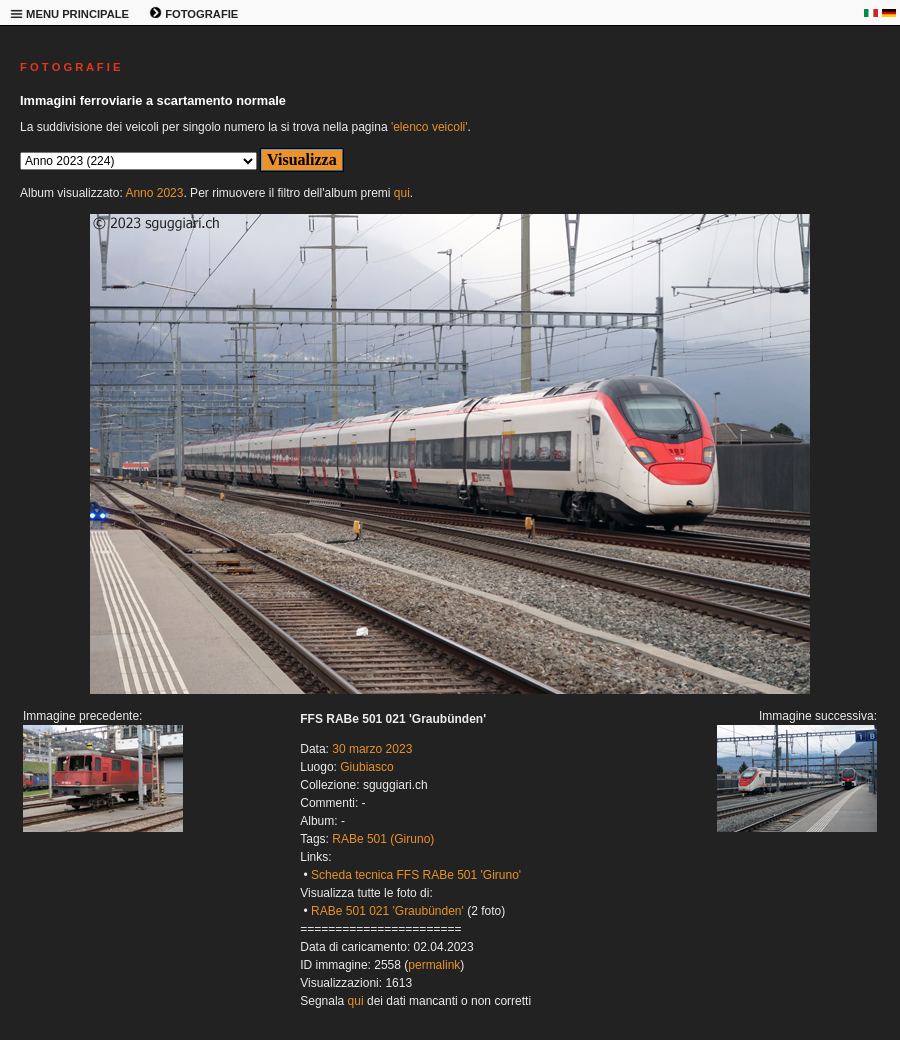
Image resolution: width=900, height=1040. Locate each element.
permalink (434, 965)
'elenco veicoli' (429, 127)
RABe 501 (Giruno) (383, 839)
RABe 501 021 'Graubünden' (387, 911)
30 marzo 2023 (372, 749)
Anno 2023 (154, 193)
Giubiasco (366, 767)
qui (402, 193)
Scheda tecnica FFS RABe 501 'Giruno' (416, 875)
